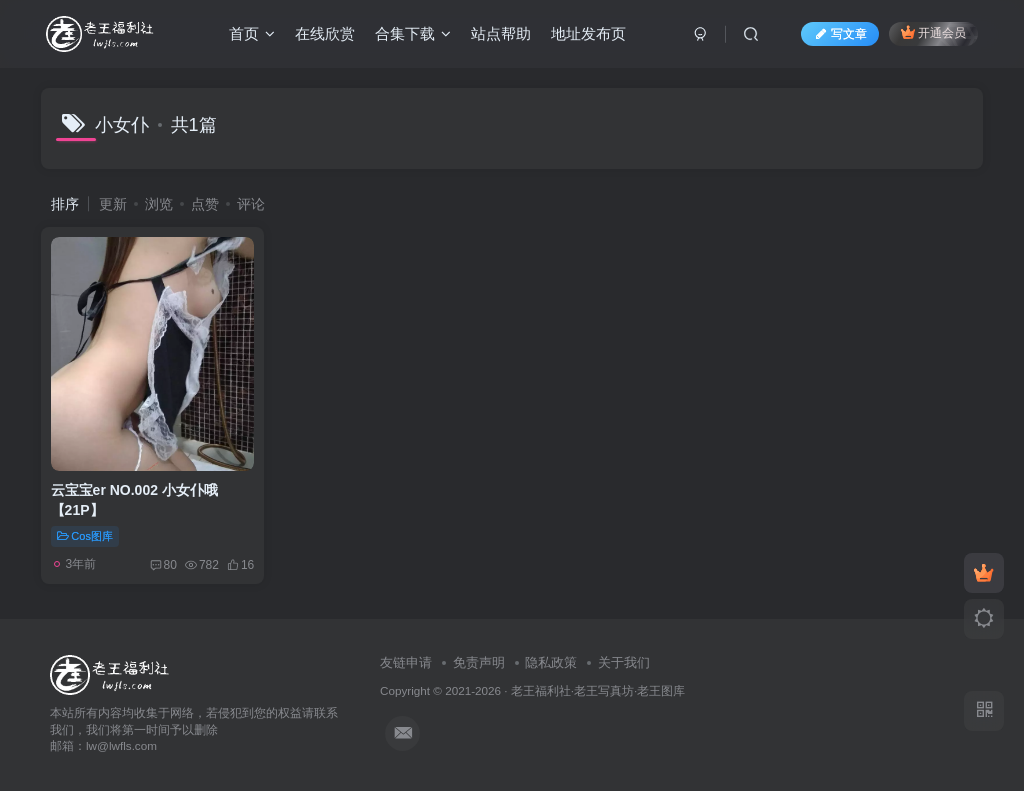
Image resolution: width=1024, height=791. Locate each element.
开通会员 (933, 32)
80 (163, 565)
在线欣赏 (325, 33)
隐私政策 (551, 662)
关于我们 (624, 662)
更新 (113, 204)
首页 (252, 33)
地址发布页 (588, 33)
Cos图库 (85, 536)
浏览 (159, 204)
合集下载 (413, 33)
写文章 (840, 34)
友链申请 (406, 662)
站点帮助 (501, 33)
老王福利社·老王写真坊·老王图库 (598, 690)
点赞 (205, 204)
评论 (251, 204)
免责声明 (479, 662)
